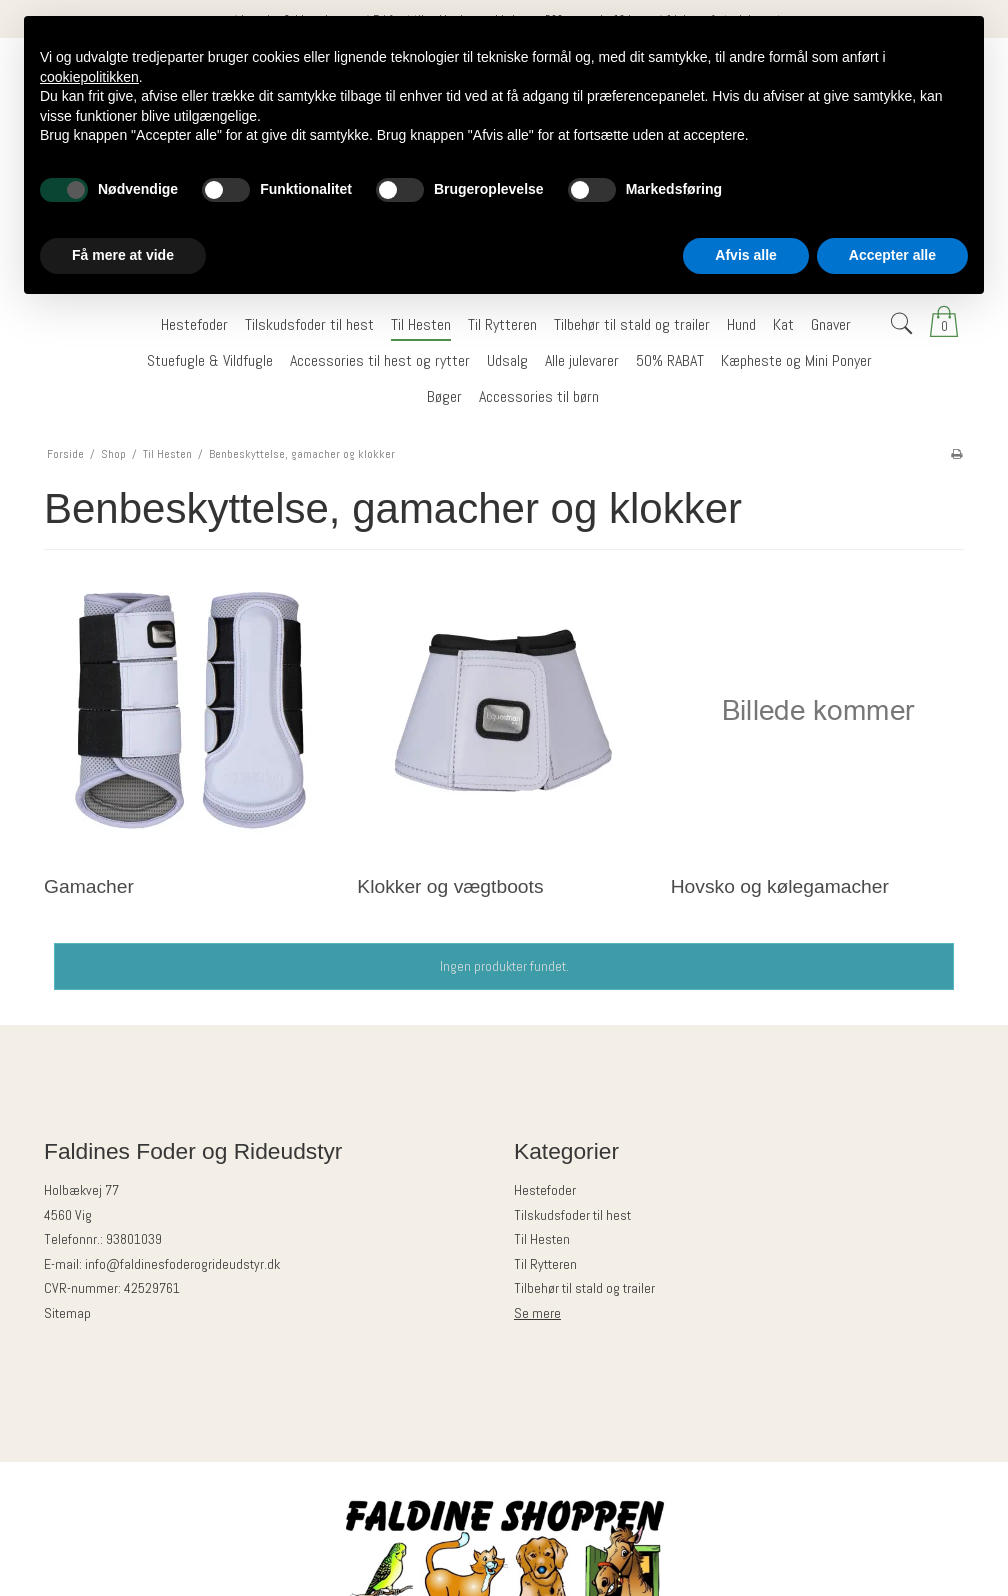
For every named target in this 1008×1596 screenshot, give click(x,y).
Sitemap (67, 1313)
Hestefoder (545, 1190)
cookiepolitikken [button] (89, 77)
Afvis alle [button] (745, 255)
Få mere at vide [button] (123, 255)
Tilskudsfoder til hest (572, 1215)
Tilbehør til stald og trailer (584, 1288)
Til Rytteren (545, 1264)
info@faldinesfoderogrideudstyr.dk (182, 1264)
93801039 (134, 1239)
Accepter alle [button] (892, 255)
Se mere (537, 1313)
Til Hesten (542, 1239)
